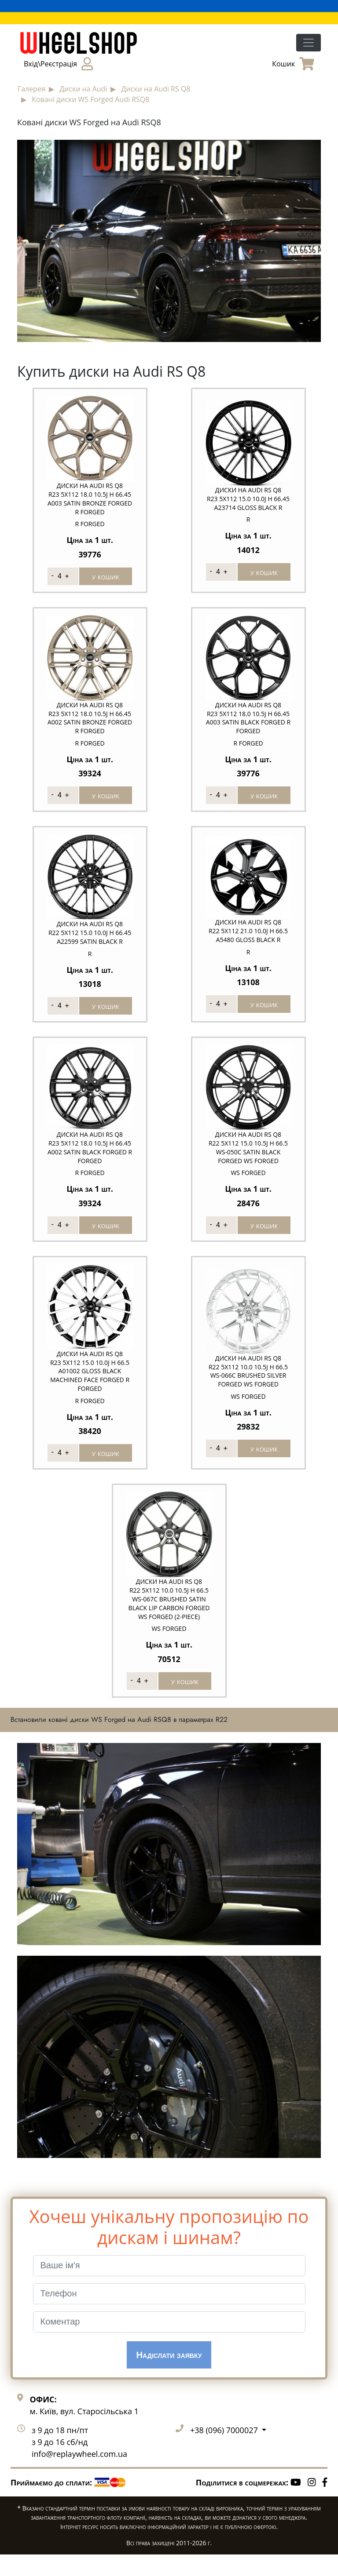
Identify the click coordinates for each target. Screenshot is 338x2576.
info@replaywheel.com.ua (79, 2475)
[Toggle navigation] (308, 42)
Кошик (293, 63)
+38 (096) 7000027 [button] (225, 2451)
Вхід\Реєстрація (58, 63)
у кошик (105, 576)
